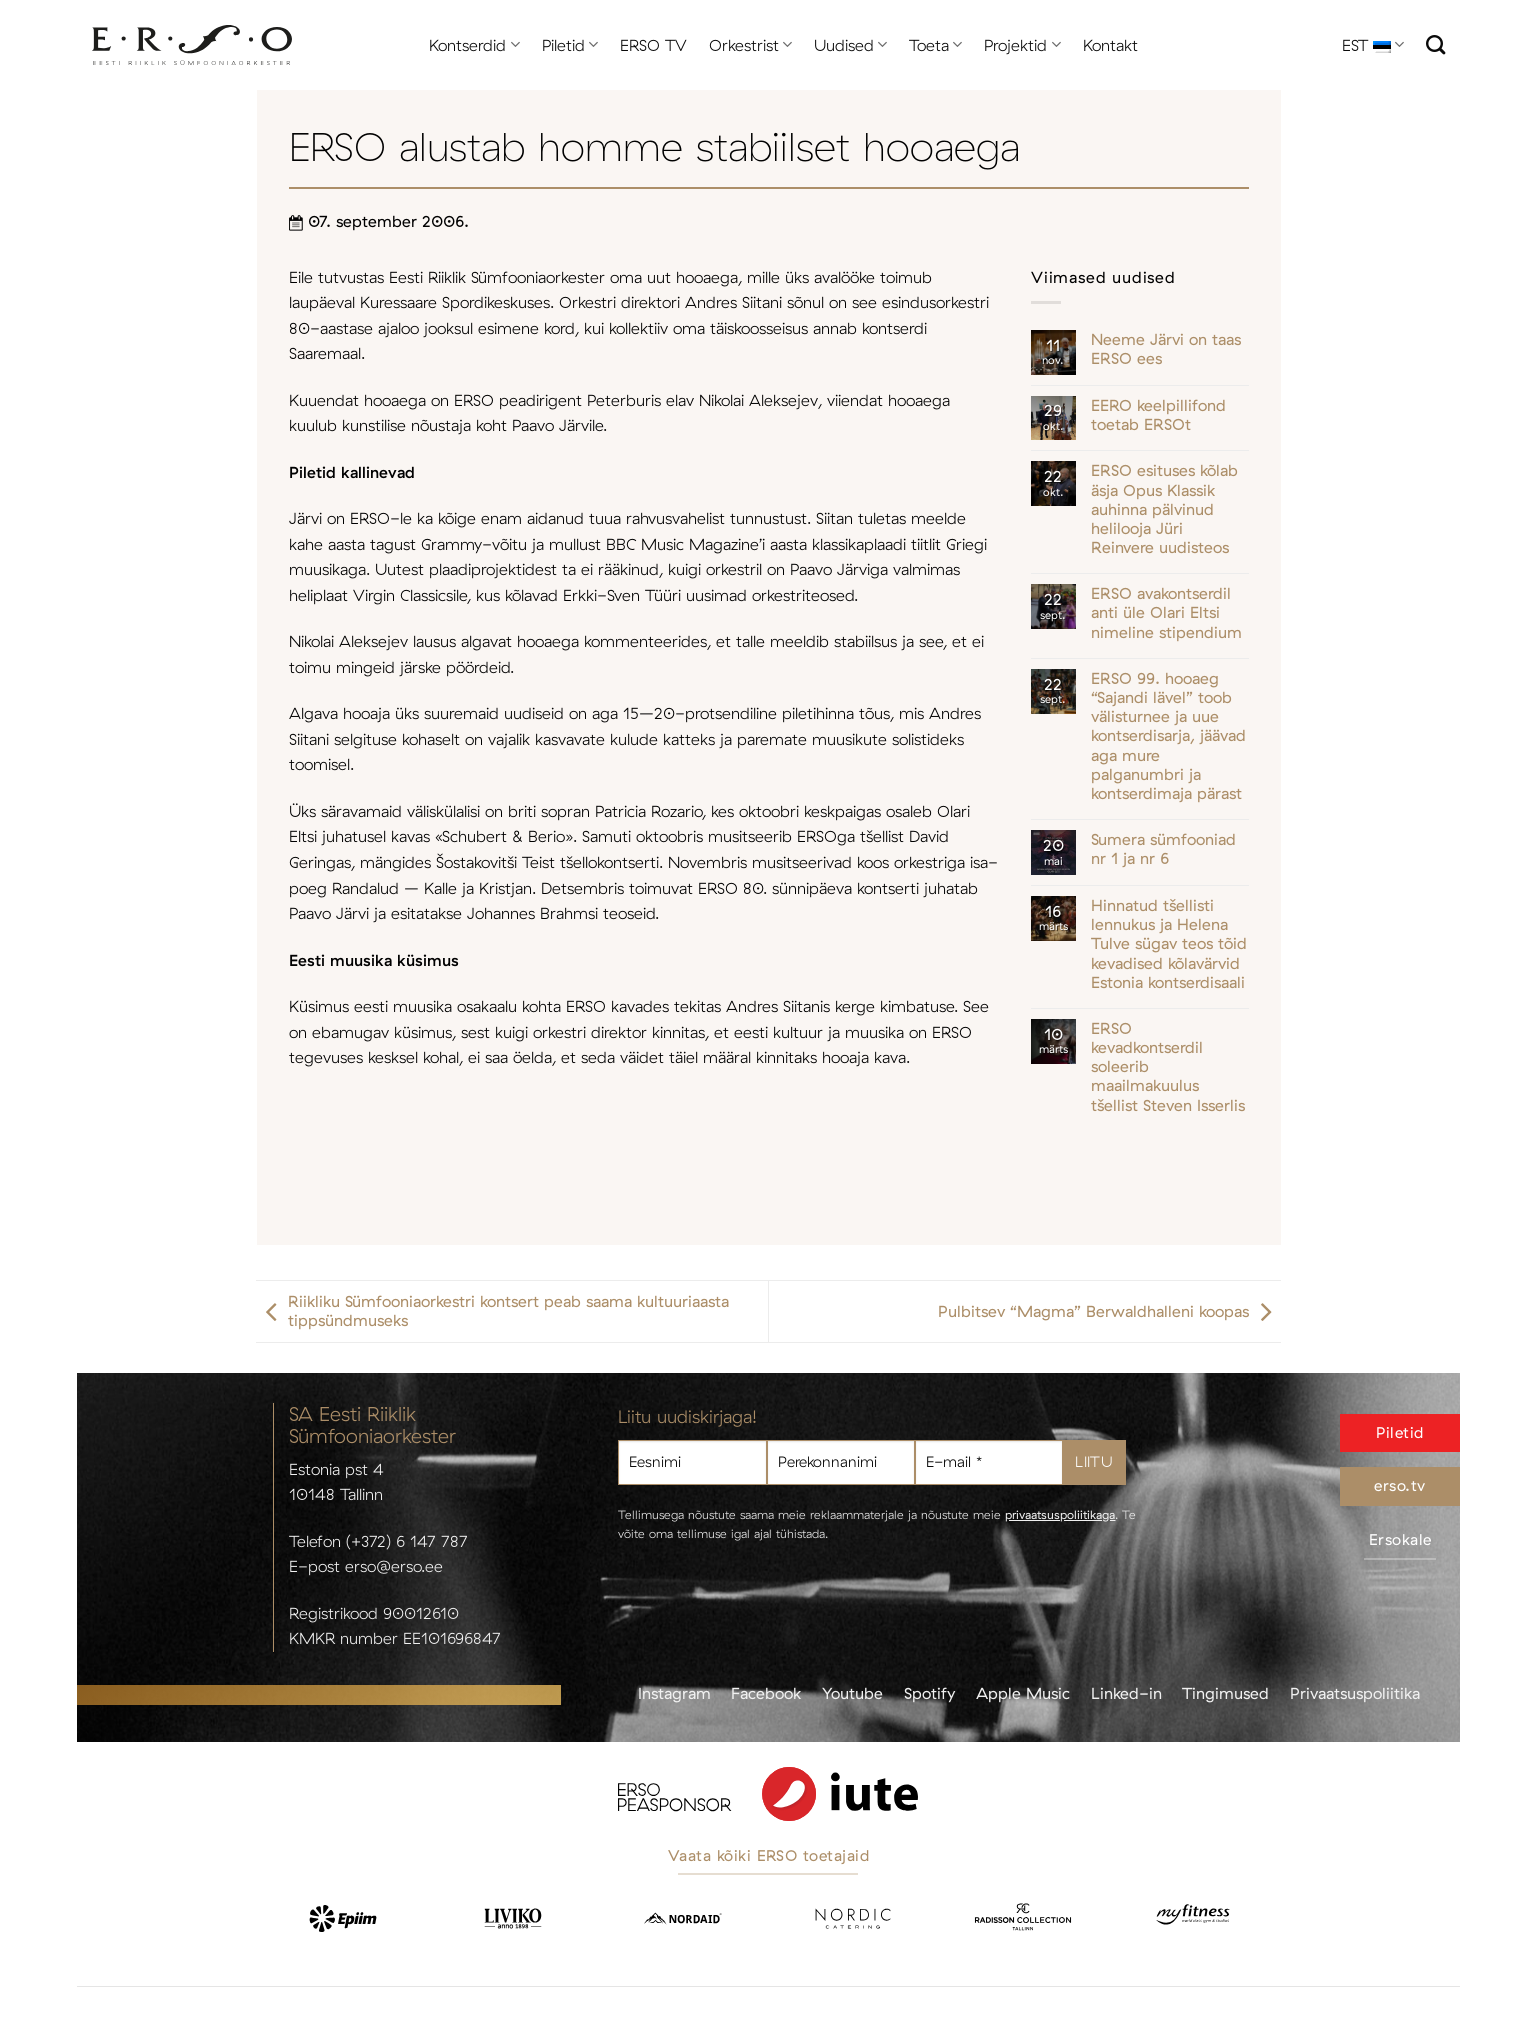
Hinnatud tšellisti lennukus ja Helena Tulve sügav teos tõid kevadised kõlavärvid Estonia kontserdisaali (1169, 944)
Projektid (1022, 45)
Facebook (766, 1693)
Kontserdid (474, 45)
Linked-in (1126, 1693)
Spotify (929, 1693)
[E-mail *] (989, 1462)
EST (1373, 45)
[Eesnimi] (692, 1462)
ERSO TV (653, 45)
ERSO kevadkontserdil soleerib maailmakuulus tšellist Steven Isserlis (1168, 1067)
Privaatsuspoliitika (1355, 1693)
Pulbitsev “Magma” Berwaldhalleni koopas (1109, 1311)
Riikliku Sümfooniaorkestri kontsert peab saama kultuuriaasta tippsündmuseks (492, 1311)
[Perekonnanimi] (841, 1462)
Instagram (674, 1693)
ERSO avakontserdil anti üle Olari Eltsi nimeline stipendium (1166, 612)
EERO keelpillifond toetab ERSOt (1158, 415)
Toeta (935, 45)
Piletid (570, 45)
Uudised (850, 45)
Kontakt (1110, 45)
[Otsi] (1435, 44)
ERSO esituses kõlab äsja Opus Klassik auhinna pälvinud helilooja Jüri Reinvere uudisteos (1164, 509)
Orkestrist (750, 45)
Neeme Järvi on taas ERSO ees (1166, 349)
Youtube (852, 1693)
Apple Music (1023, 1693)
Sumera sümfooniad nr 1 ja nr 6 (1163, 849)
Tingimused (1225, 1693)
